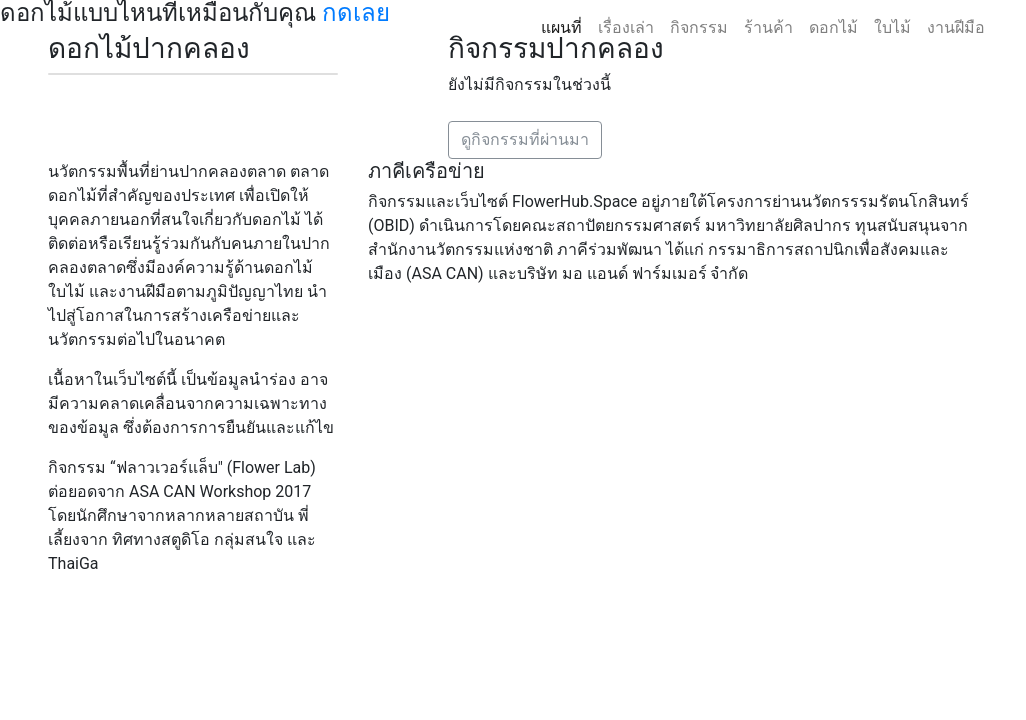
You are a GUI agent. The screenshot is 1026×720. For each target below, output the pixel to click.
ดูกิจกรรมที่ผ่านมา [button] (525, 139)
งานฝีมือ (956, 27)
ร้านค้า (768, 27)
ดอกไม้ (833, 27)
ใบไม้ (892, 27)
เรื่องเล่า (626, 27)
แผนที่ (561, 27)
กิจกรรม (699, 27)
